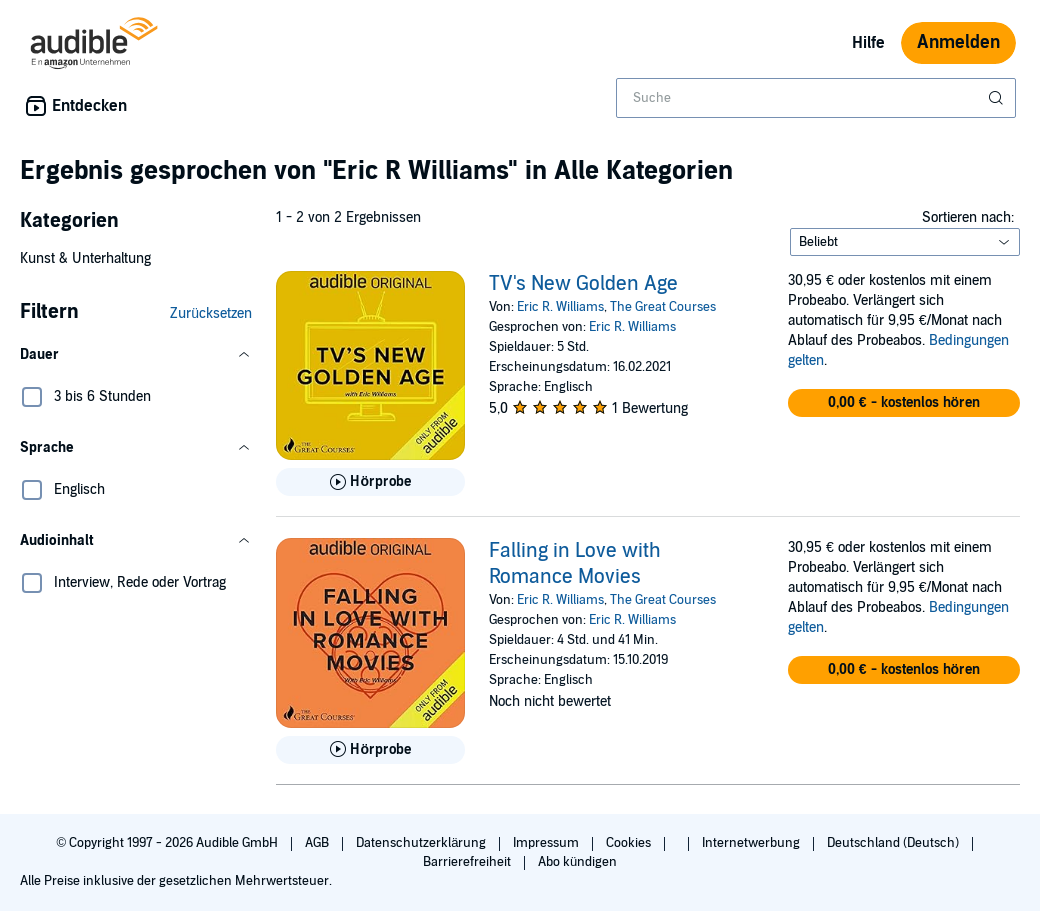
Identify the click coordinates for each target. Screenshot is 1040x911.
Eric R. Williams (560, 307)
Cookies (630, 843)
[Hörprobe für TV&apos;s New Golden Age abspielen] (370, 482)
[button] (136, 355)
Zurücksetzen (211, 313)
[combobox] (816, 98)
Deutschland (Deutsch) (894, 843)
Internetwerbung (752, 843)
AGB (318, 843)
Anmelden (958, 42)
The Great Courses (663, 307)
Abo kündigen (577, 862)
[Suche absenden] (998, 98)
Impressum (547, 843)
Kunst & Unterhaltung (85, 258)
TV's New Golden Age (583, 284)
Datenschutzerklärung (422, 843)
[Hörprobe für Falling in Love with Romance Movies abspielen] (370, 750)
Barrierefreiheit (468, 862)
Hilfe (868, 43)
